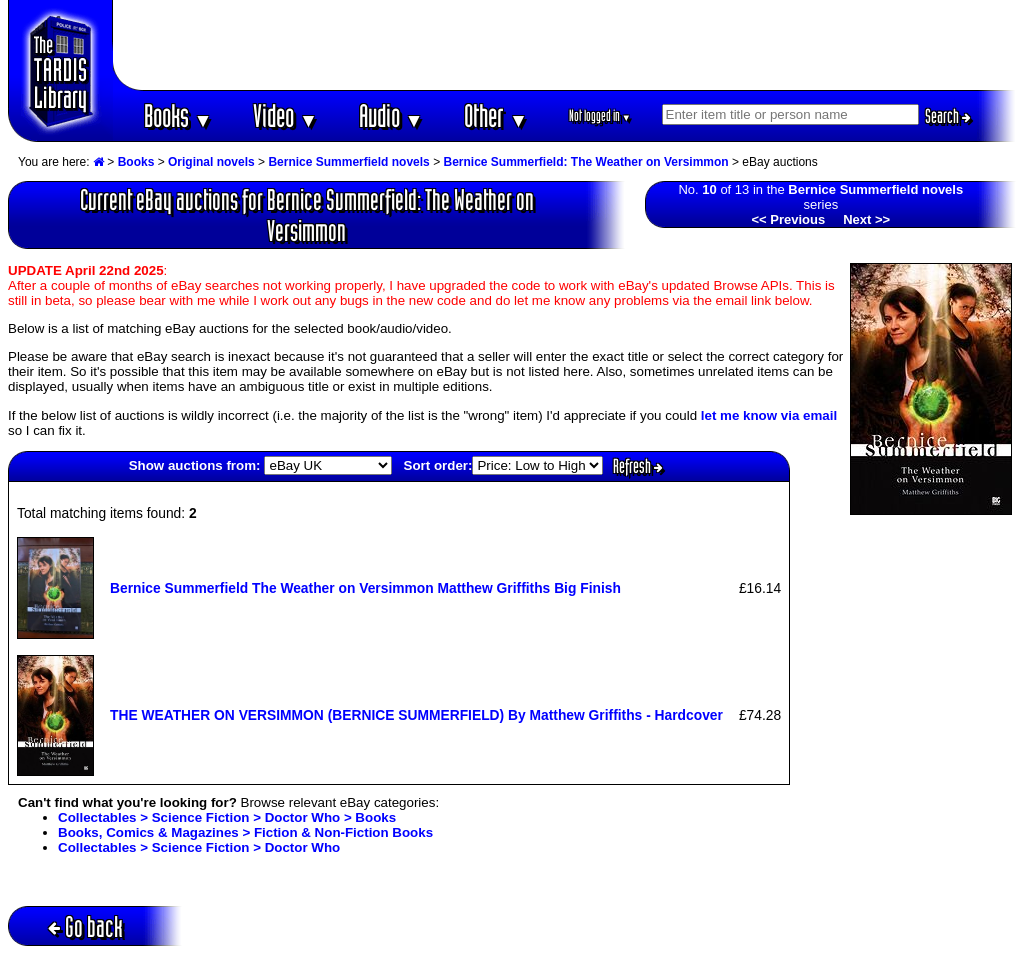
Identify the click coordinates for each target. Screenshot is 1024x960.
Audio (391, 115)
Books (178, 115)
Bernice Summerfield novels (348, 162)
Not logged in (600, 115)
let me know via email (769, 415)
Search (948, 116)
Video (285, 115)
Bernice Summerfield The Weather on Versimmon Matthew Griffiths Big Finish (365, 588)
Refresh (638, 466)
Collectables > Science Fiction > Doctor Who (199, 847)
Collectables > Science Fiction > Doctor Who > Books (227, 817)
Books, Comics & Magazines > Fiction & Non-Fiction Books (245, 832)
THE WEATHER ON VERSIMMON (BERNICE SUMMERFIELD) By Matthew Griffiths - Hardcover (416, 715)
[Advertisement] (565, 45)
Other (496, 115)
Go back (85, 926)
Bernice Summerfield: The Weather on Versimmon (585, 162)
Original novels (211, 162)
